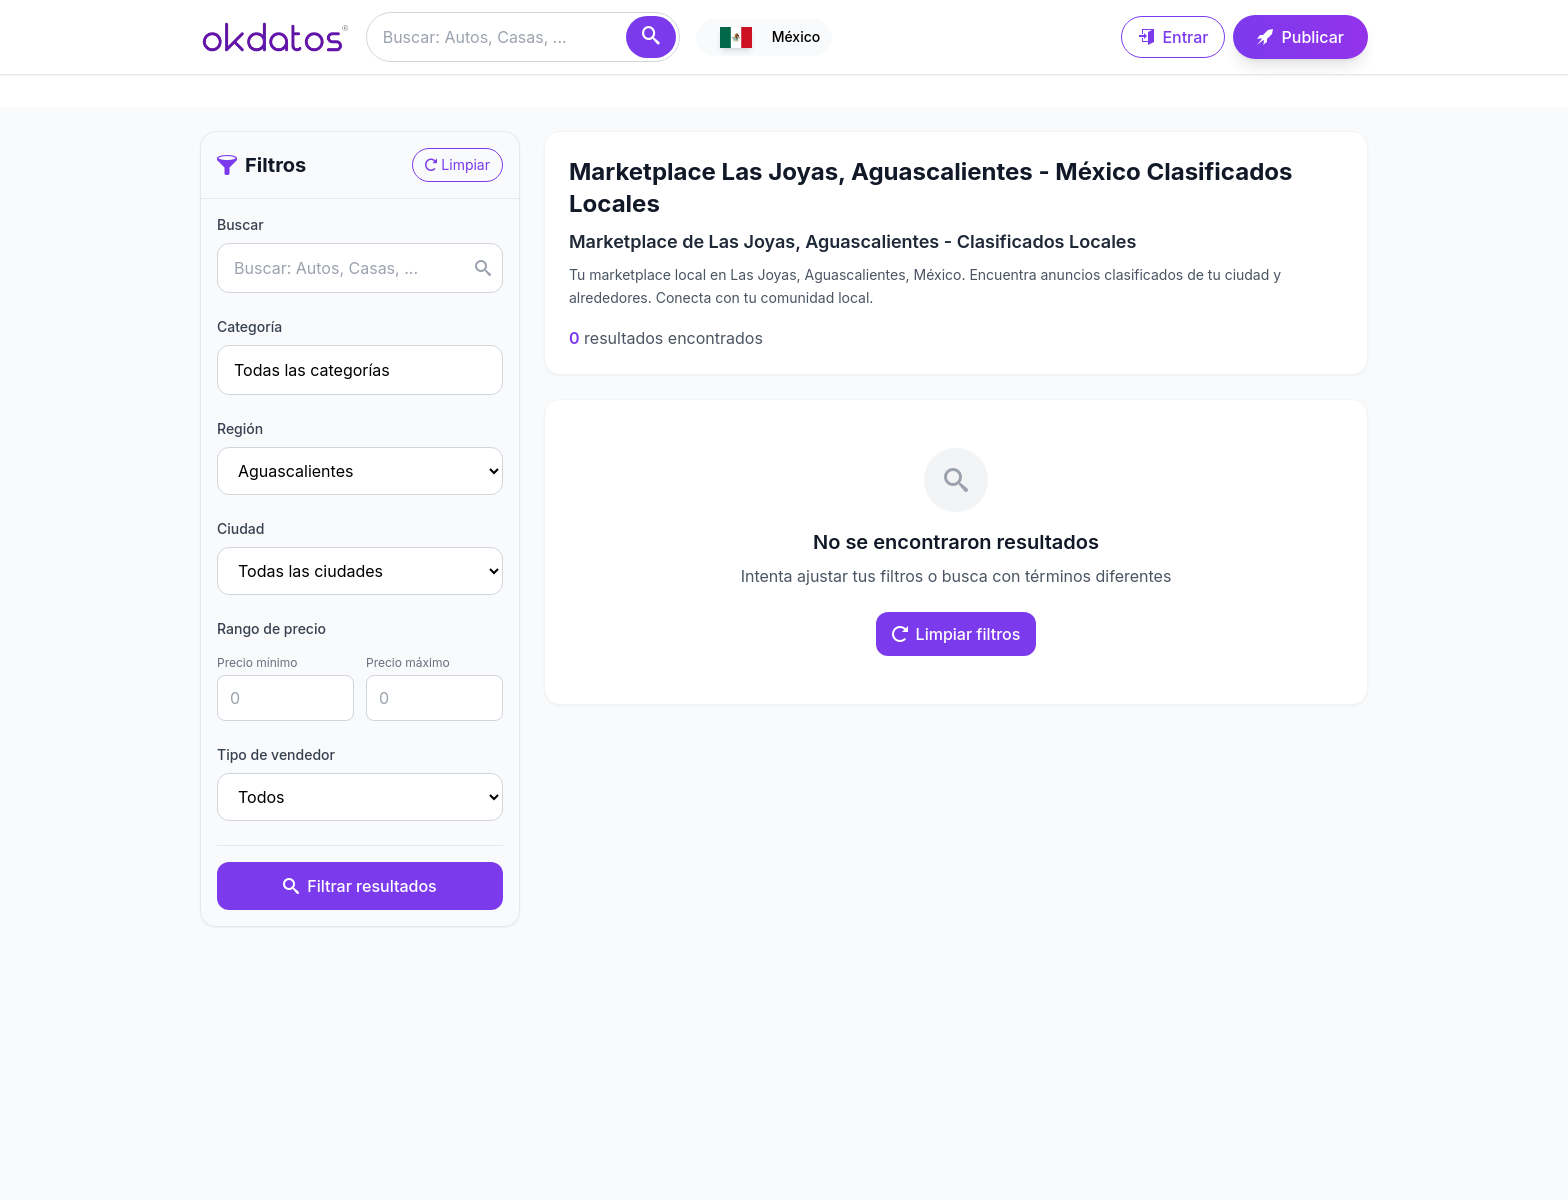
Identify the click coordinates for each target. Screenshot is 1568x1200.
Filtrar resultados (359, 886)
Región (240, 428)
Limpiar (457, 164)
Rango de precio (271, 628)
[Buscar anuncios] (523, 37)
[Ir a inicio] (275, 37)
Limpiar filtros (956, 634)
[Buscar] (651, 37)
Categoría (249, 326)
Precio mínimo (257, 662)
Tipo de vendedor (276, 754)
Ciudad (240, 528)
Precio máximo (408, 662)
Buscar (240, 224)
